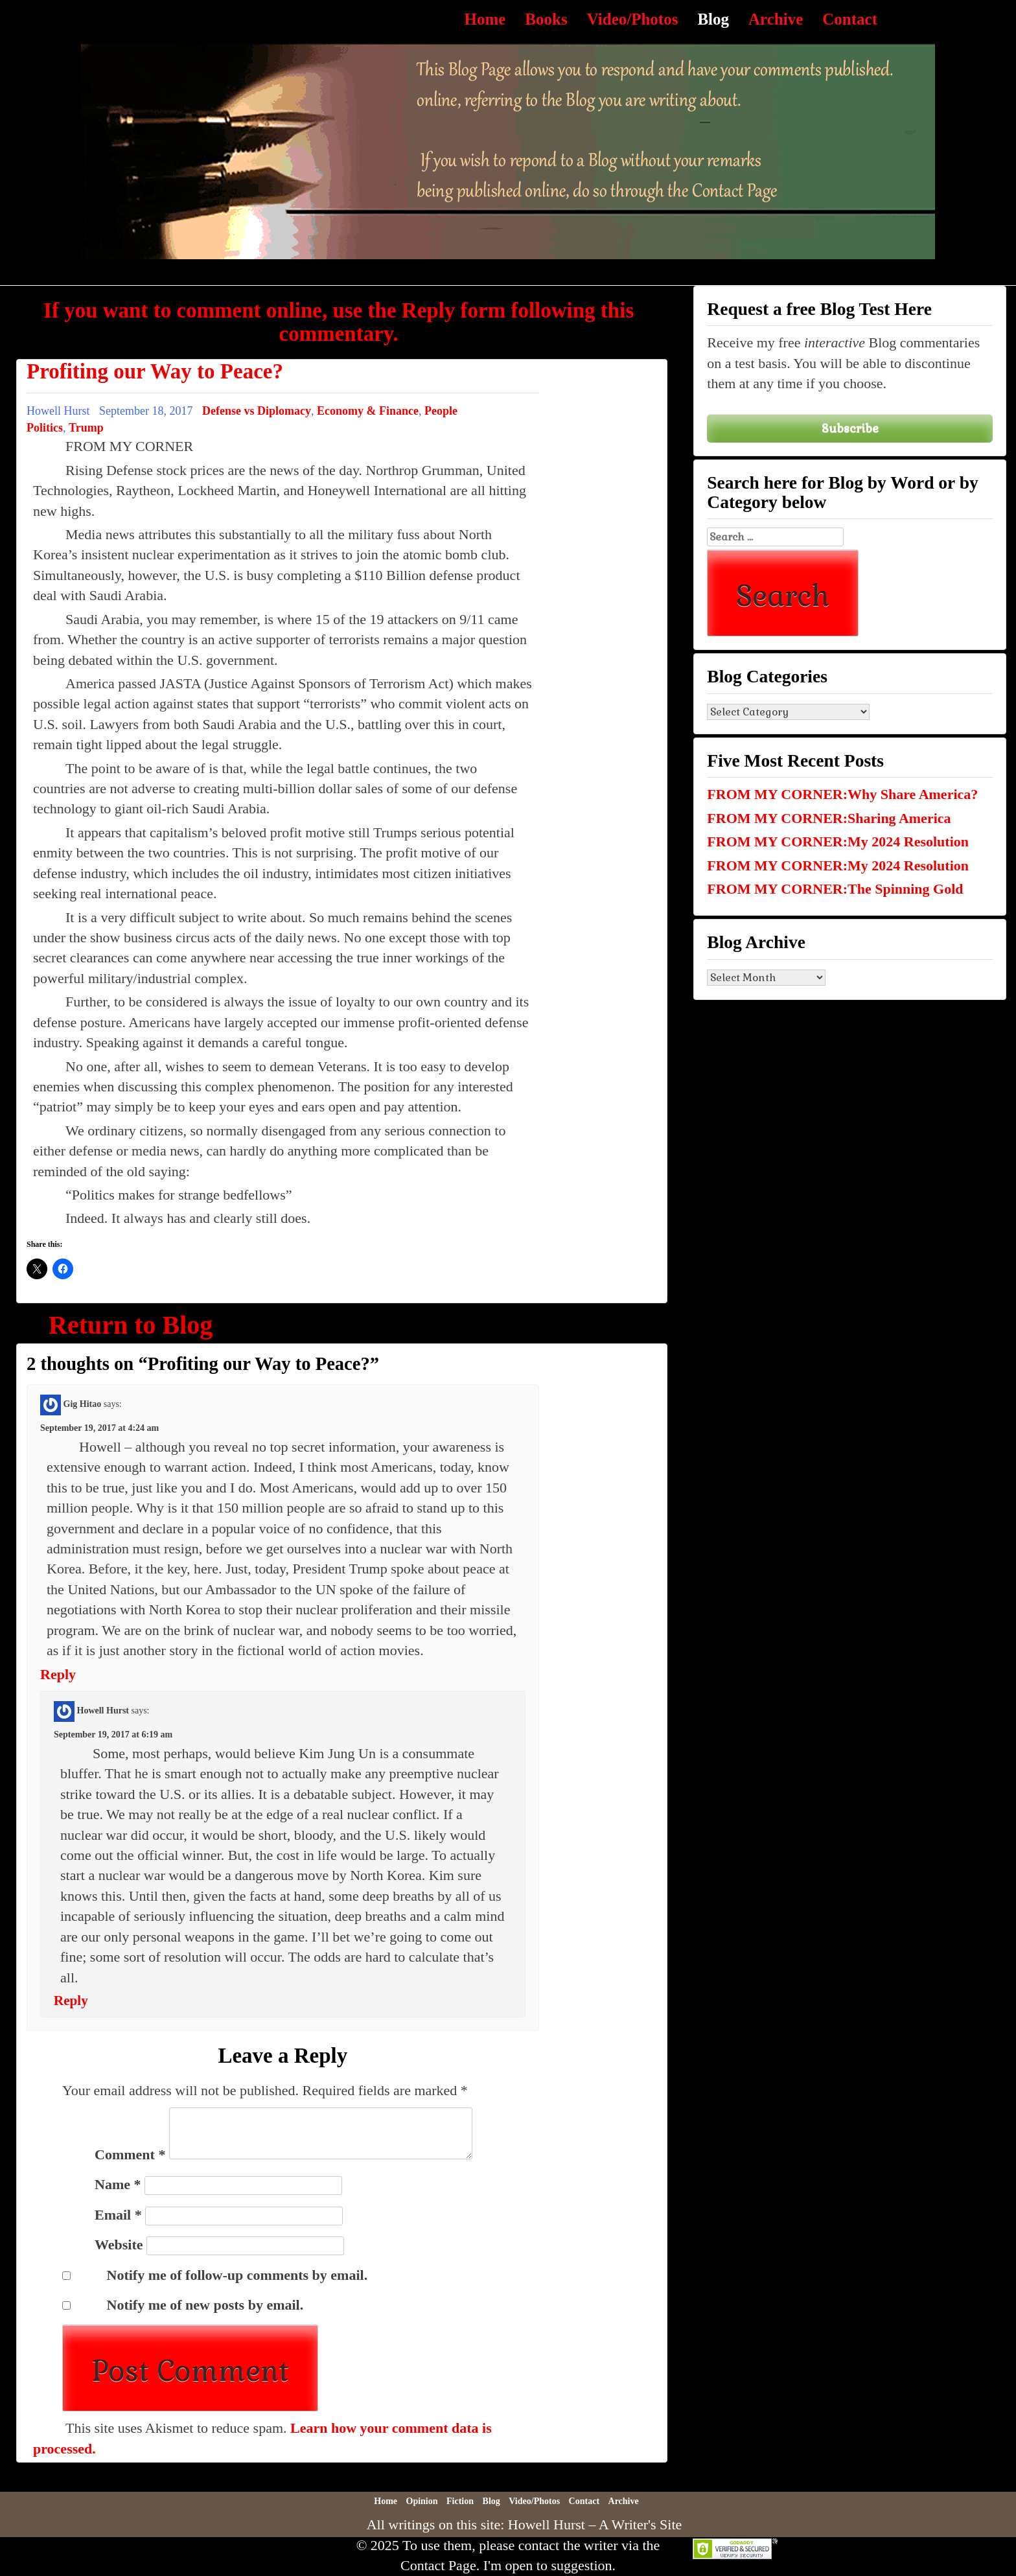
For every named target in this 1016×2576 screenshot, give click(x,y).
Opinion (422, 2501)
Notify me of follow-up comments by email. (237, 2275)
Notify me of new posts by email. (205, 2305)
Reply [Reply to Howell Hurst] (71, 2000)
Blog (713, 19)
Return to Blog (131, 1325)
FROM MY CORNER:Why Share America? (842, 794)
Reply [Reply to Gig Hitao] (58, 1674)
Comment (130, 2154)
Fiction (460, 2501)
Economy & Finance (368, 410)
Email (118, 2215)
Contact (849, 19)
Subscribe (850, 428)
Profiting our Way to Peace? (155, 371)
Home (484, 19)
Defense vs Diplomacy (256, 410)
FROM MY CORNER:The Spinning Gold (835, 889)
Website (119, 2244)
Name (118, 2184)
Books (546, 19)
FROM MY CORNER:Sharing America (829, 818)
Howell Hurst (103, 1710)
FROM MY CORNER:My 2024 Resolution (838, 841)
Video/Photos (632, 19)
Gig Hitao (83, 1404)
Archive (775, 19)
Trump (86, 427)
